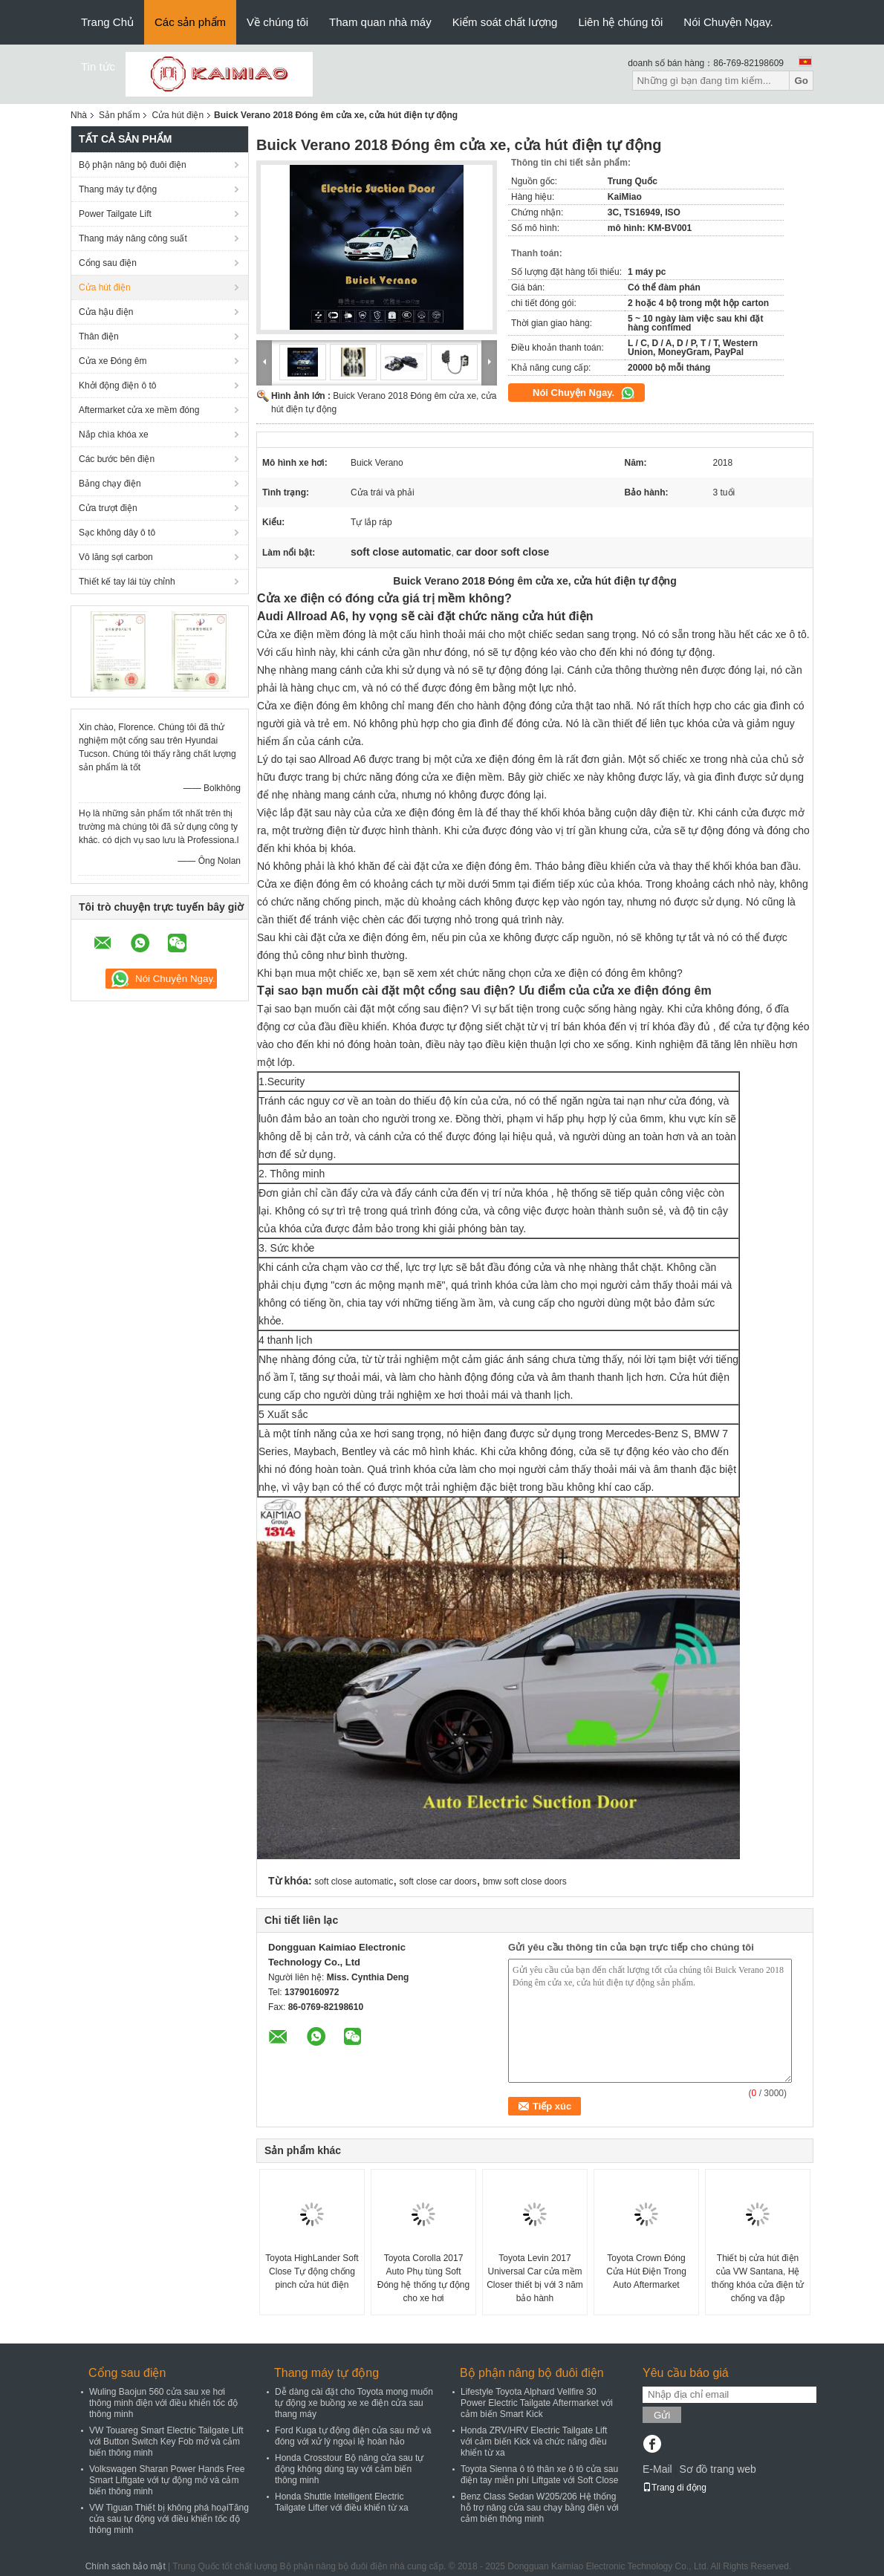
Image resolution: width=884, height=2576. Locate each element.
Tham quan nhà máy (380, 22)
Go (801, 80)
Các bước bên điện (117, 459)
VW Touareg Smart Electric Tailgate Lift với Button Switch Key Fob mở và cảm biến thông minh (166, 2441)
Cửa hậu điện (106, 312)
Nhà (79, 115)
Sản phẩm (119, 115)
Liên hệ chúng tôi (620, 22)
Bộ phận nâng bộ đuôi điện (132, 165)
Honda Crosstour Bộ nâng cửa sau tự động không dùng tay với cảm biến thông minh (349, 2469)
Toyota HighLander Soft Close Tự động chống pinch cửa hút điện (311, 2271)
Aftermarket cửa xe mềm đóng (139, 410)
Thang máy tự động (118, 189)
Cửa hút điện (178, 115)
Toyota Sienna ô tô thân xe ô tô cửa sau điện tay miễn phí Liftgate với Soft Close (539, 2474)
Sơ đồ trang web (717, 2469)
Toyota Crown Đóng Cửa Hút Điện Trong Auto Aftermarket (646, 2271)
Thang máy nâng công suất (133, 238)
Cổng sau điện (108, 263)
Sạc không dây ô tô (117, 532)
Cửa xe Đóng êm (112, 361)
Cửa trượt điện (108, 508)
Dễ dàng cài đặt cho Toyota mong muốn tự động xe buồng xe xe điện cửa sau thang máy (354, 2403)
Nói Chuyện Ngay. (728, 21)
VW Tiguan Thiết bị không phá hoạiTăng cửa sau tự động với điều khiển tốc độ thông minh (169, 2518)
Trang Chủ (107, 22)
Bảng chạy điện (110, 483)
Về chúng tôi (277, 22)
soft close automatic (353, 1881)
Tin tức (98, 66)
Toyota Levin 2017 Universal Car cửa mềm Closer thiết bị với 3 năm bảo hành (535, 2278)
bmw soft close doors (525, 1881)
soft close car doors (438, 1881)
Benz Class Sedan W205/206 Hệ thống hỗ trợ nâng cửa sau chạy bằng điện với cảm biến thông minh (540, 2507)
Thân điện (99, 336)
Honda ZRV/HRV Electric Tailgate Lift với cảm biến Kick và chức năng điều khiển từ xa (534, 2441)
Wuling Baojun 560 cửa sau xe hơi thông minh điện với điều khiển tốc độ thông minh (163, 2403)
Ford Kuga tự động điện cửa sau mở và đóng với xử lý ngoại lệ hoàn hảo (353, 2436)
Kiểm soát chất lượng (505, 22)
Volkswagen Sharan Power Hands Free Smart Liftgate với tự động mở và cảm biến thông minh (166, 2480)
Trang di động (674, 2487)
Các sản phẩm (190, 22)
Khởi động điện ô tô (117, 385)
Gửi (662, 2415)
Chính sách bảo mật (125, 2566)
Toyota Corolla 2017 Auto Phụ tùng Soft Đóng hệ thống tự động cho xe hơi (423, 2278)
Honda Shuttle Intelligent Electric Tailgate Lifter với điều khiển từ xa (342, 2502)
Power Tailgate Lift (115, 214)
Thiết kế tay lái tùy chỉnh (127, 581)
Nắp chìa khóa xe (114, 434)
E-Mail (657, 2469)
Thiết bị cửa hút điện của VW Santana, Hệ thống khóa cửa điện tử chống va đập (758, 2278)
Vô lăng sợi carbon (116, 557)
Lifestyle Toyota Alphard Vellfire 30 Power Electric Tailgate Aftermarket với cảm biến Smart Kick (537, 2403)
